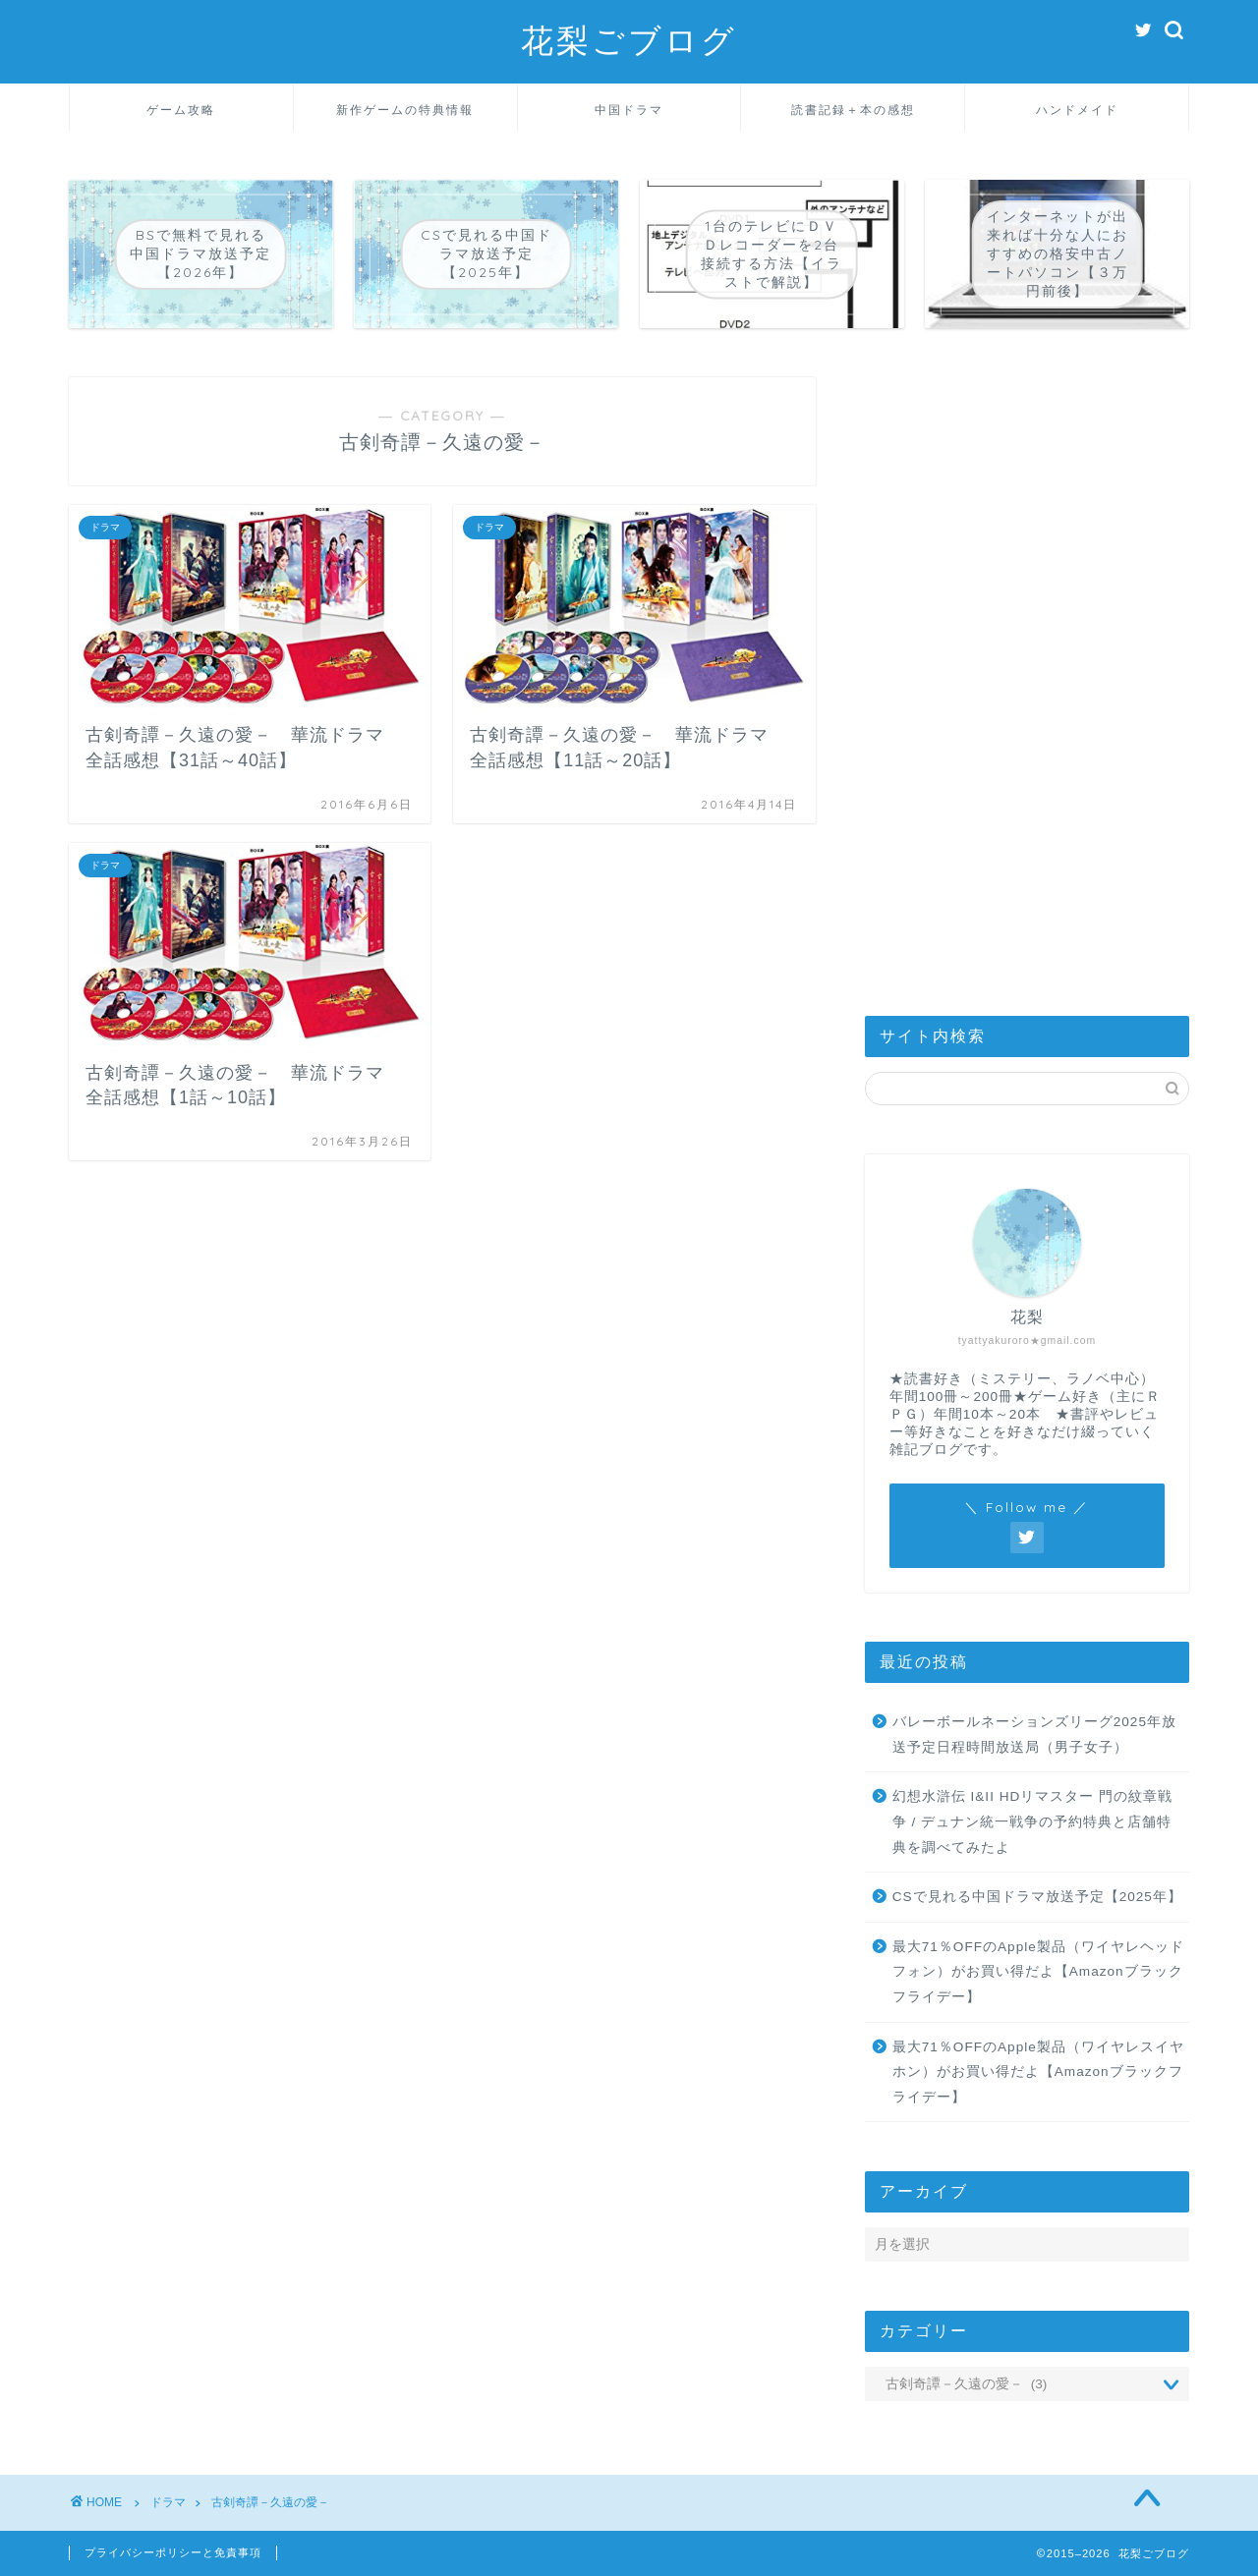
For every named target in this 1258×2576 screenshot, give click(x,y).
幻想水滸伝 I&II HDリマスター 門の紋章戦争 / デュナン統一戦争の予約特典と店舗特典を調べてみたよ (1032, 1821)
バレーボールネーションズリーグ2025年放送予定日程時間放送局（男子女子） (1034, 1734)
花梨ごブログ (629, 40)
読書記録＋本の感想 (853, 109)
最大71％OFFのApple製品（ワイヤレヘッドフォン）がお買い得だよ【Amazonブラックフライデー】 (1038, 1971)
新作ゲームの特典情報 (405, 109)
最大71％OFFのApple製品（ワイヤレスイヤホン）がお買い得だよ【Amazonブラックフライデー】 (1038, 2072)
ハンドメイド (1077, 109)
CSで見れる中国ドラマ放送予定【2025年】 (1037, 1896)
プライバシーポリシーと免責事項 (173, 2552)
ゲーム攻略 (180, 109)
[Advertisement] (1027, 672)
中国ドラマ (629, 109)
